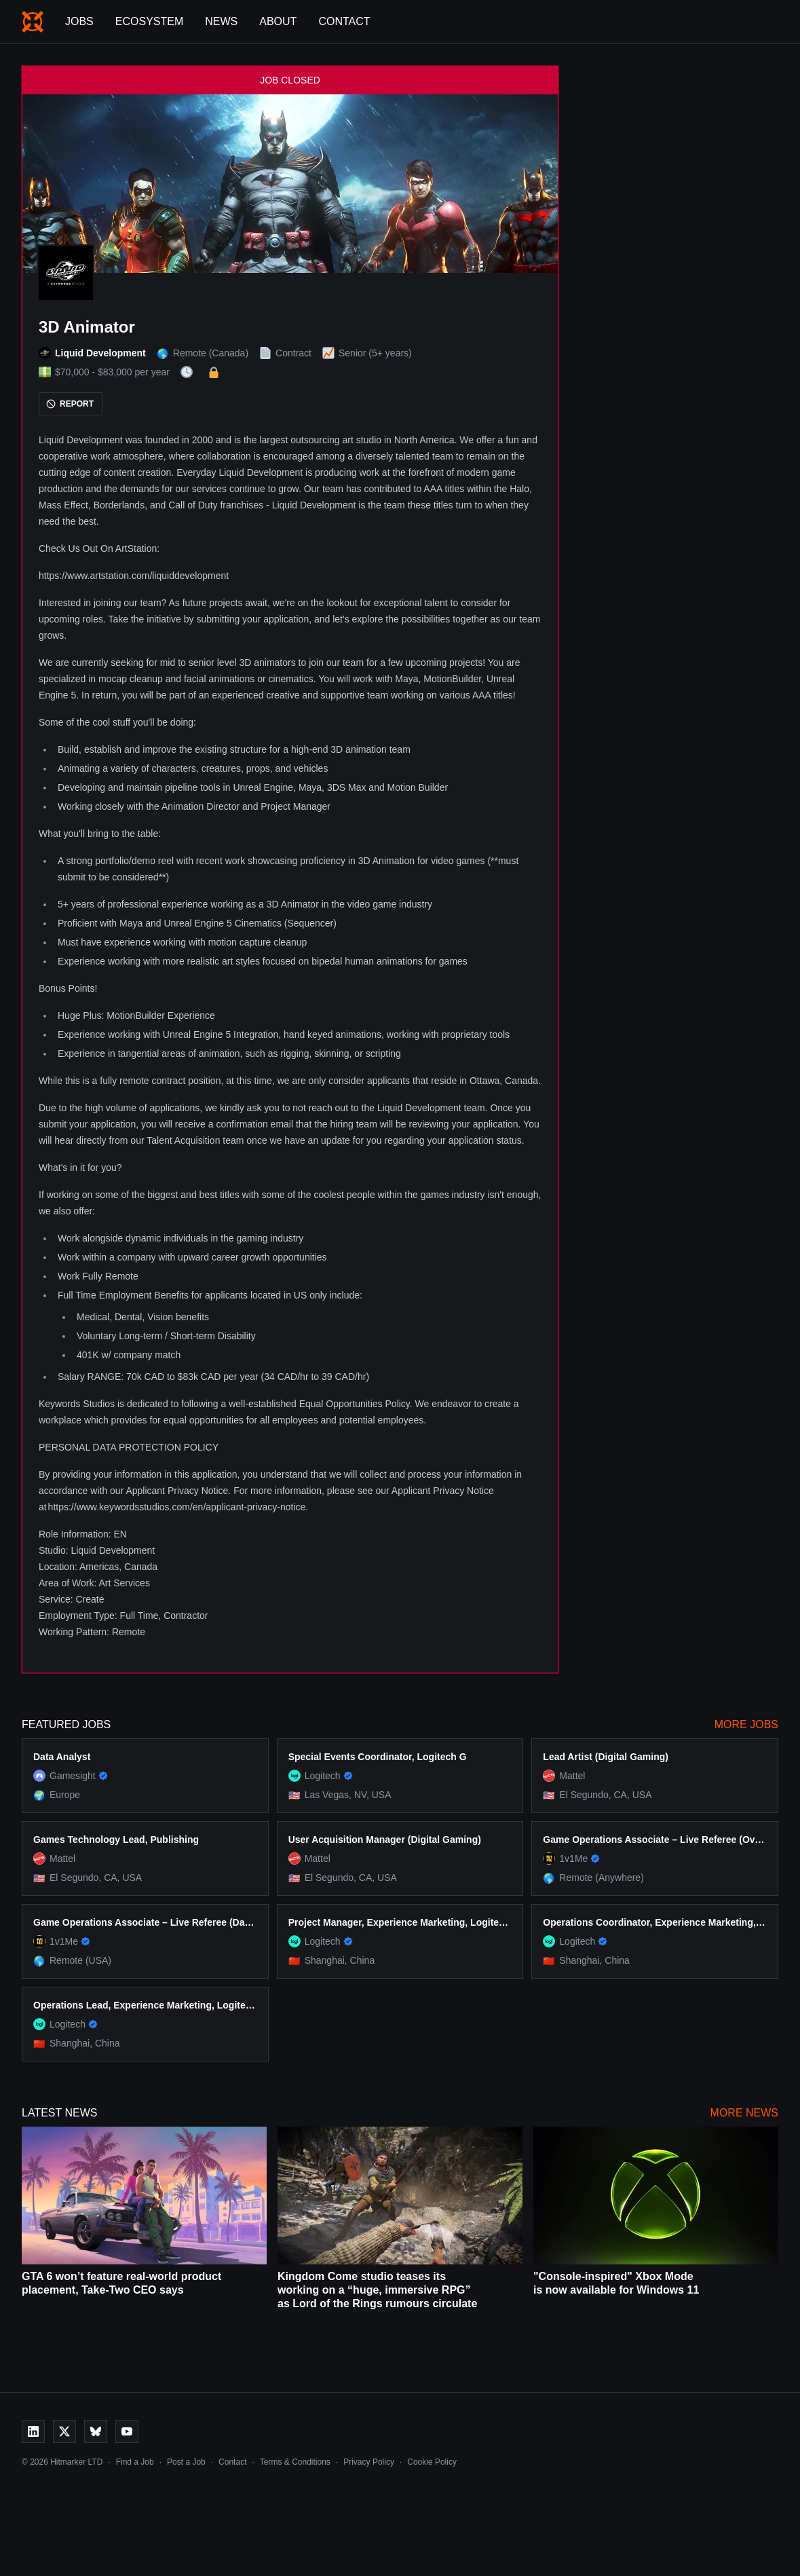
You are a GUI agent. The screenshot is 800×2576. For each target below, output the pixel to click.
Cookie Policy (432, 2462)
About (278, 21)
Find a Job (135, 2462)
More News (744, 2112)
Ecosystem (149, 21)
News (221, 21)
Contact (344, 21)
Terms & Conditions (295, 2462)
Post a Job (186, 2462)
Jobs (79, 21)
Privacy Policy (368, 2462)
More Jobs (746, 1724)
